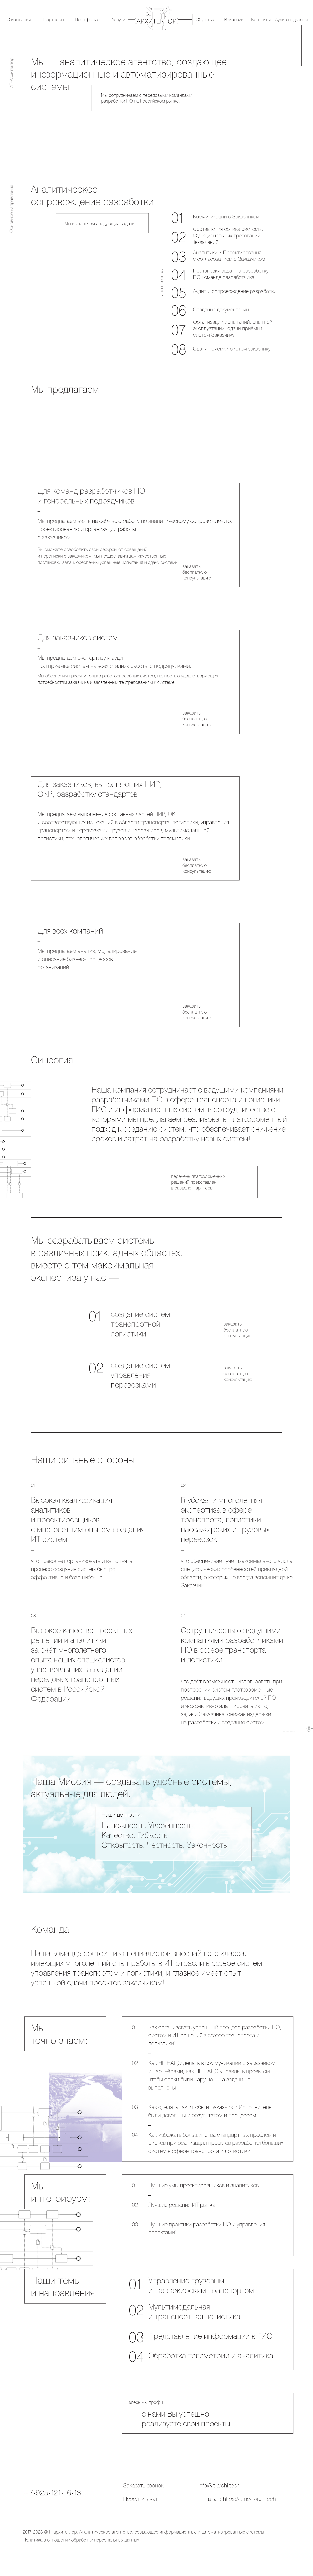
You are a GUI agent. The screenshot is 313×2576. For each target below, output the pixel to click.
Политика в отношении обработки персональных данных (81, 2540)
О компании (19, 19)
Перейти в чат (140, 2498)
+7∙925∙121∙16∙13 (52, 2492)
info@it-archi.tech (219, 2485)
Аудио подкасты (291, 19)
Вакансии (234, 19)
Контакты (261, 19)
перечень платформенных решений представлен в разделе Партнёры (198, 1182)
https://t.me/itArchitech (249, 2498)
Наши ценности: (122, 1814)
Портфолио (87, 19)
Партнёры (53, 19)
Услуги (118, 19)
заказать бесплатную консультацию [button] (196, 572)
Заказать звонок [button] (143, 2485)
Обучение (205, 19)
